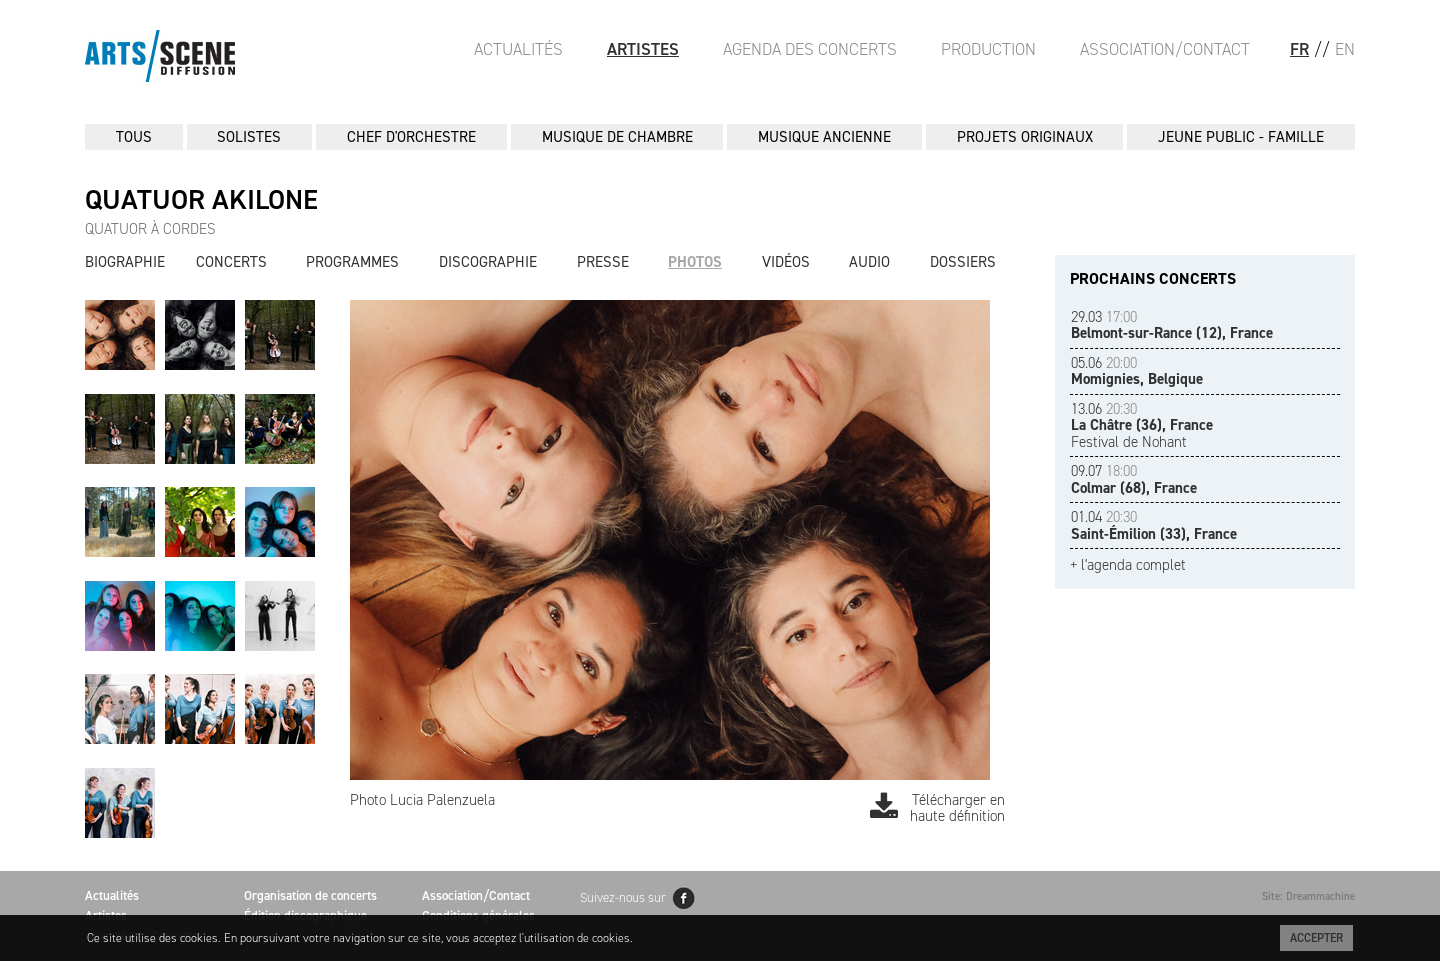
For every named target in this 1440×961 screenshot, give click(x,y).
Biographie (125, 262)
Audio (869, 262)
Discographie (488, 262)
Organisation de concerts (310, 895)
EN (1345, 49)
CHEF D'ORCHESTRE (411, 137)
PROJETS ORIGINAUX (1025, 137)
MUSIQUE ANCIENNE (824, 137)
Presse (603, 262)
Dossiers (963, 262)
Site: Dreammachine (1308, 896)
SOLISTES (249, 137)
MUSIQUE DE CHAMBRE (617, 137)
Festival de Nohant (1142, 425)
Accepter (1316, 938)
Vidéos (786, 262)
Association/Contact (1165, 49)
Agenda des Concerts (810, 49)
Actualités (518, 49)
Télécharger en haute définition (937, 808)
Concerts (231, 262)
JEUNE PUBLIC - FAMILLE (1241, 137)
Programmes (352, 262)
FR (1299, 49)
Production (988, 49)
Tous (134, 137)
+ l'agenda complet (1128, 565)
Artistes (643, 49)
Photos (695, 262)
